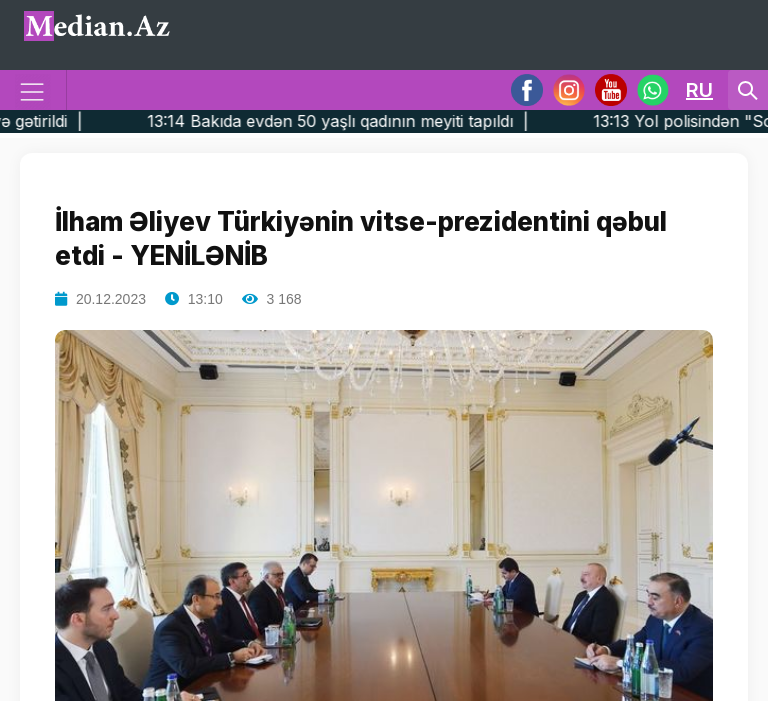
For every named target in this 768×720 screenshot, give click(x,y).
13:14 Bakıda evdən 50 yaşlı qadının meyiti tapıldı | (368, 121)
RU (699, 90)
